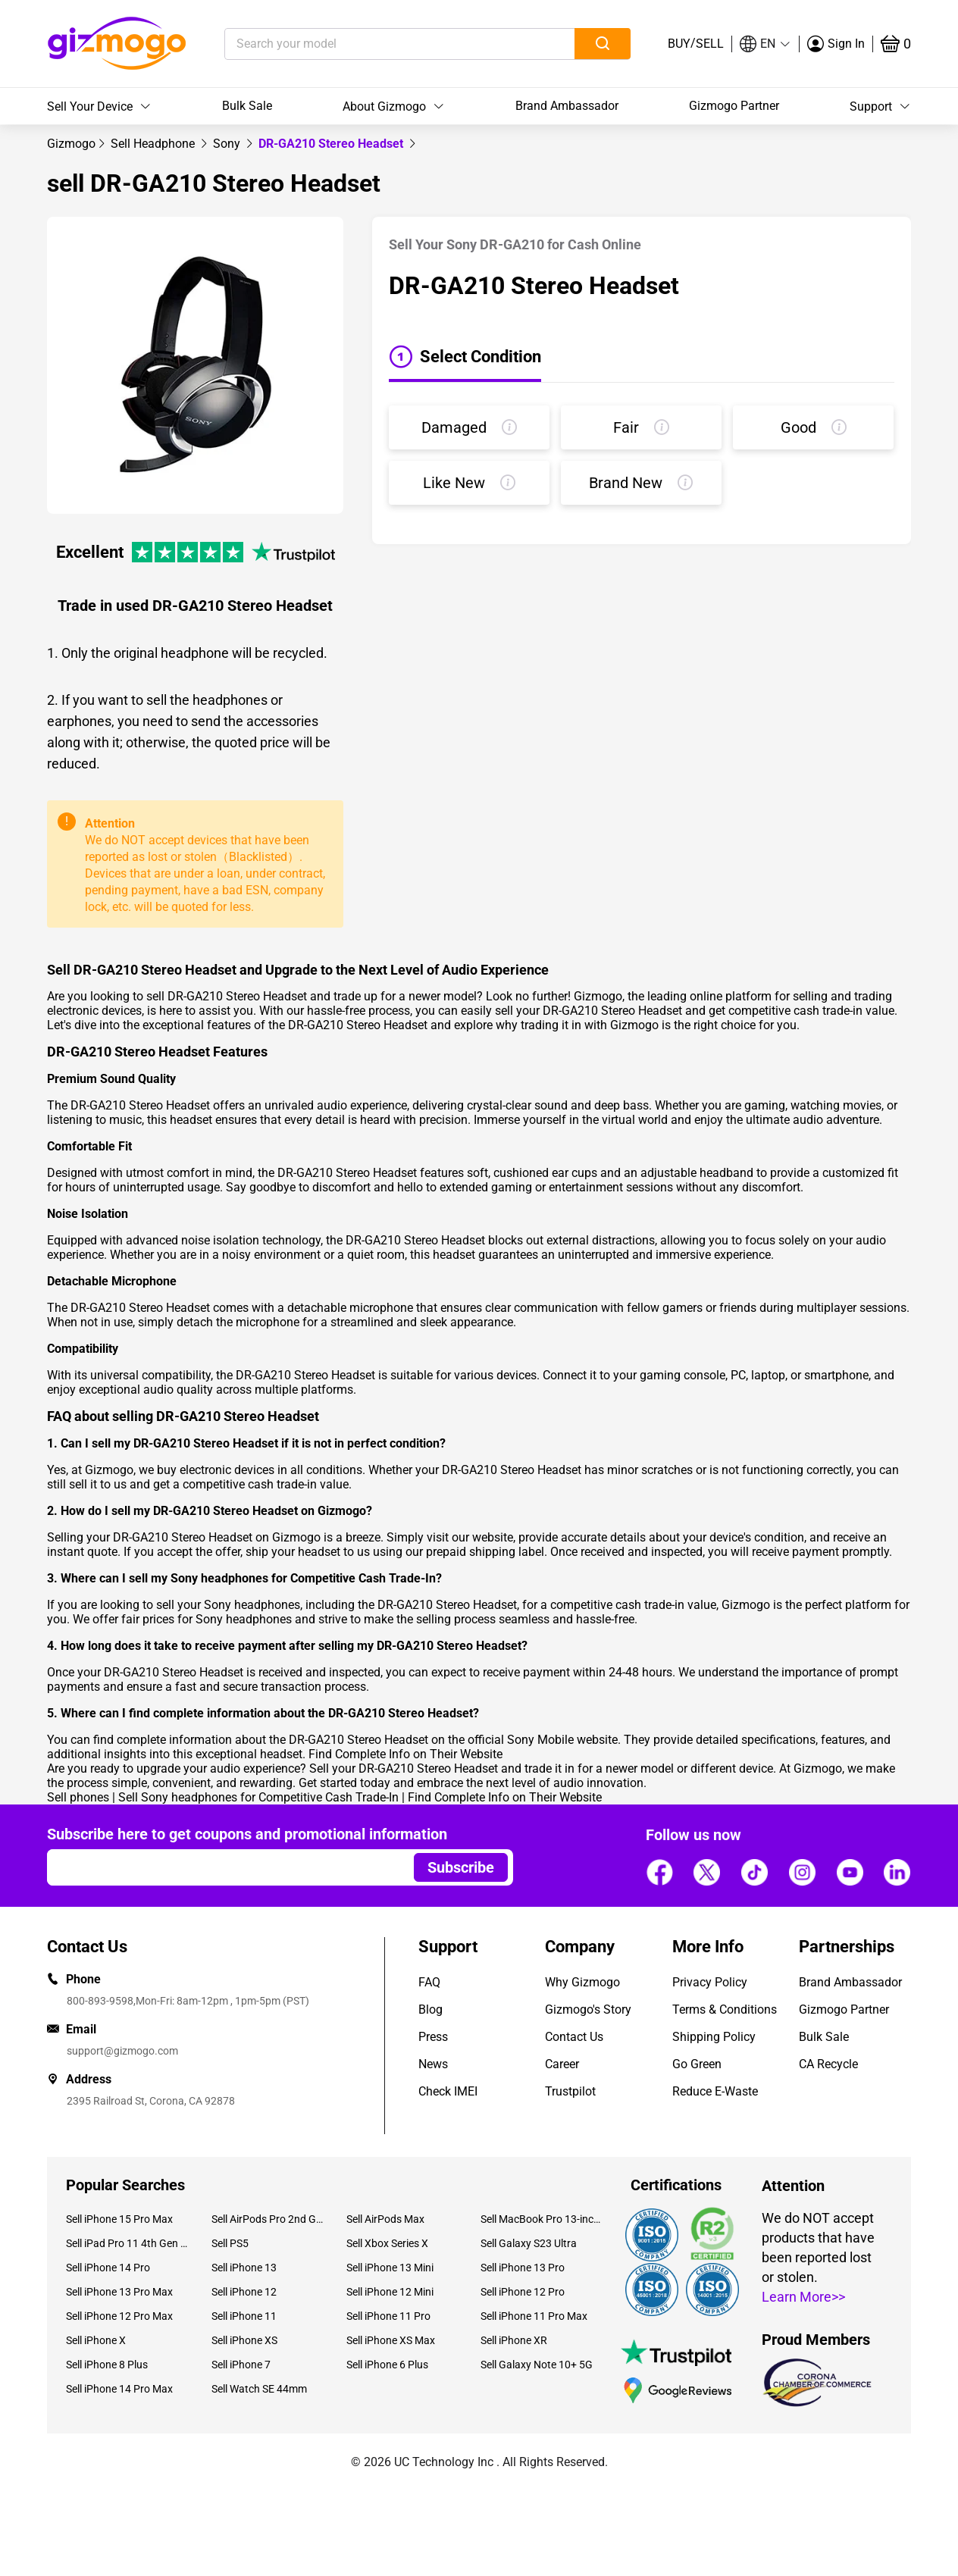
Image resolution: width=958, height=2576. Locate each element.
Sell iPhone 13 (244, 2267)
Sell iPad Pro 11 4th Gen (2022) (127, 2243)
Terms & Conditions (724, 2009)
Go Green (697, 2064)
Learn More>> (803, 2297)
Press (433, 2037)
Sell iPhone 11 (244, 2316)
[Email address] (223, 1867)
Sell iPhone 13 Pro (523, 2267)
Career (562, 2064)
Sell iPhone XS (244, 2340)
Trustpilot (570, 2091)
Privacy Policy (709, 1982)
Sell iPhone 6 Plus (387, 2364)
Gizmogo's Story (588, 2009)
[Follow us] (659, 1872)
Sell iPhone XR (514, 2340)
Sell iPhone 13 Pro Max (119, 2292)
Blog (430, 2009)
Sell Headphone (154, 143)
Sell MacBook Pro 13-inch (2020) (542, 2219)
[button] (765, 44)
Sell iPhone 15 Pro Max (119, 2219)
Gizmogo (71, 143)
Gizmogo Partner (734, 106)
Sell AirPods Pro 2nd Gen (267, 2219)
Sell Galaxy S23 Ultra (529, 2243)
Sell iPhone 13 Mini (390, 2267)
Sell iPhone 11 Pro (388, 2316)
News (433, 2064)
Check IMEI (447, 2091)
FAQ (429, 1982)
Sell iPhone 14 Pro (108, 2267)
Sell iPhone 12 (244, 2292)
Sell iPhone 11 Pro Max (534, 2316)
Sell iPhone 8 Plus (107, 2364)
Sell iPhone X (96, 2340)
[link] (71, 143)
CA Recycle (828, 2064)
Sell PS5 (230, 2243)
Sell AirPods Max (385, 2219)
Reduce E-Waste (715, 2091)
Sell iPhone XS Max (390, 2340)
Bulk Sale (247, 106)
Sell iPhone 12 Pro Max (119, 2316)
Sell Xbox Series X (387, 2243)
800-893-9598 (100, 2001)
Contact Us (574, 2037)
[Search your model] (376, 44)
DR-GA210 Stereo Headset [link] (332, 143)
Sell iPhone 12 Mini (390, 2292)
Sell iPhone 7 (241, 2364)
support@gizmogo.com (122, 2051)
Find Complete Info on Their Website (405, 1754)
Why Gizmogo (582, 1982)
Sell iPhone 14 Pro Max (119, 2389)
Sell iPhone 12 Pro (523, 2292)
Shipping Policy (714, 2037)
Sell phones (78, 1797)
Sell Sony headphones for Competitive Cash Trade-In (258, 1797)
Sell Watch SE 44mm (259, 2389)
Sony (228, 143)
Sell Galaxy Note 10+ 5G (537, 2364)
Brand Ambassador (566, 106)
